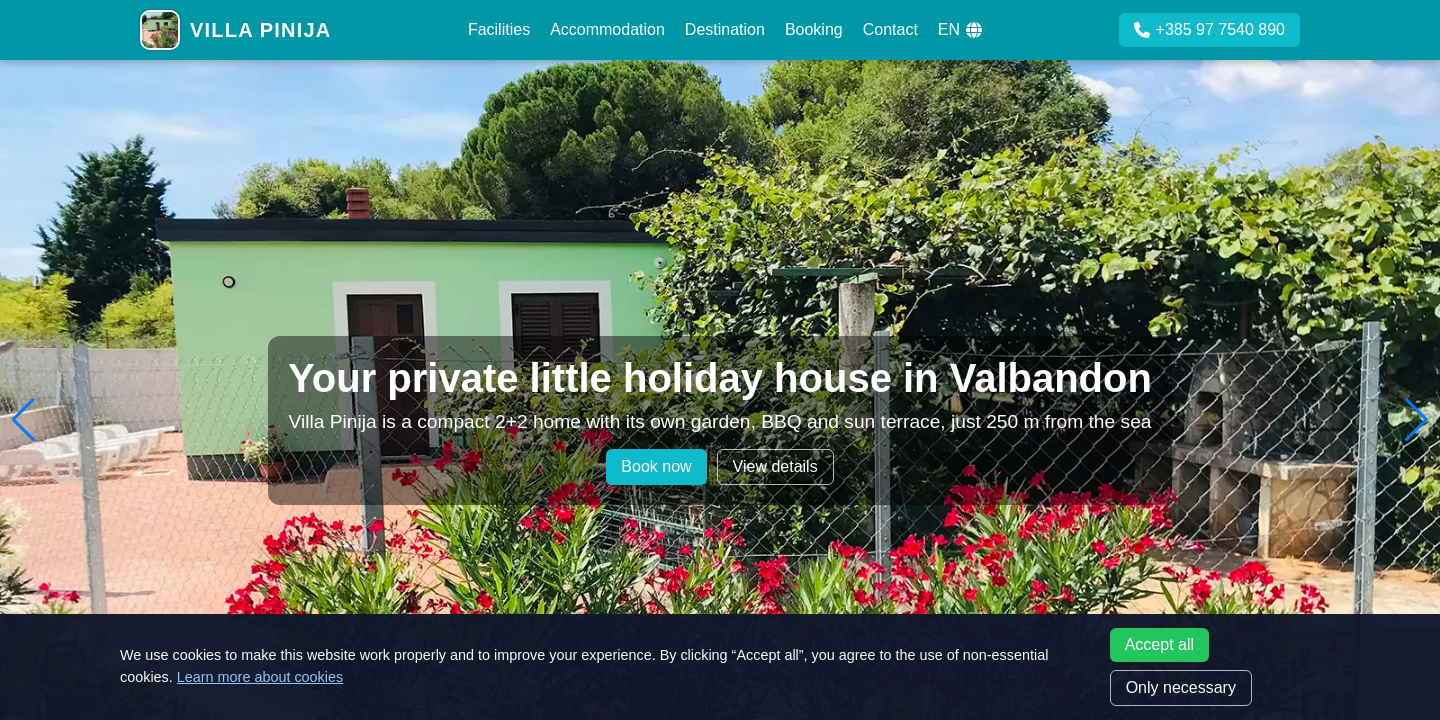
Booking (814, 29)
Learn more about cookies (260, 677)
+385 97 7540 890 (1209, 29)
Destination (725, 29)
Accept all (1159, 644)
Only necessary (1181, 687)
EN (960, 29)
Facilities (499, 29)
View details (775, 466)
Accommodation (607, 29)
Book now (656, 466)
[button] (23, 420)
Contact (890, 29)
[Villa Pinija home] (235, 30)
